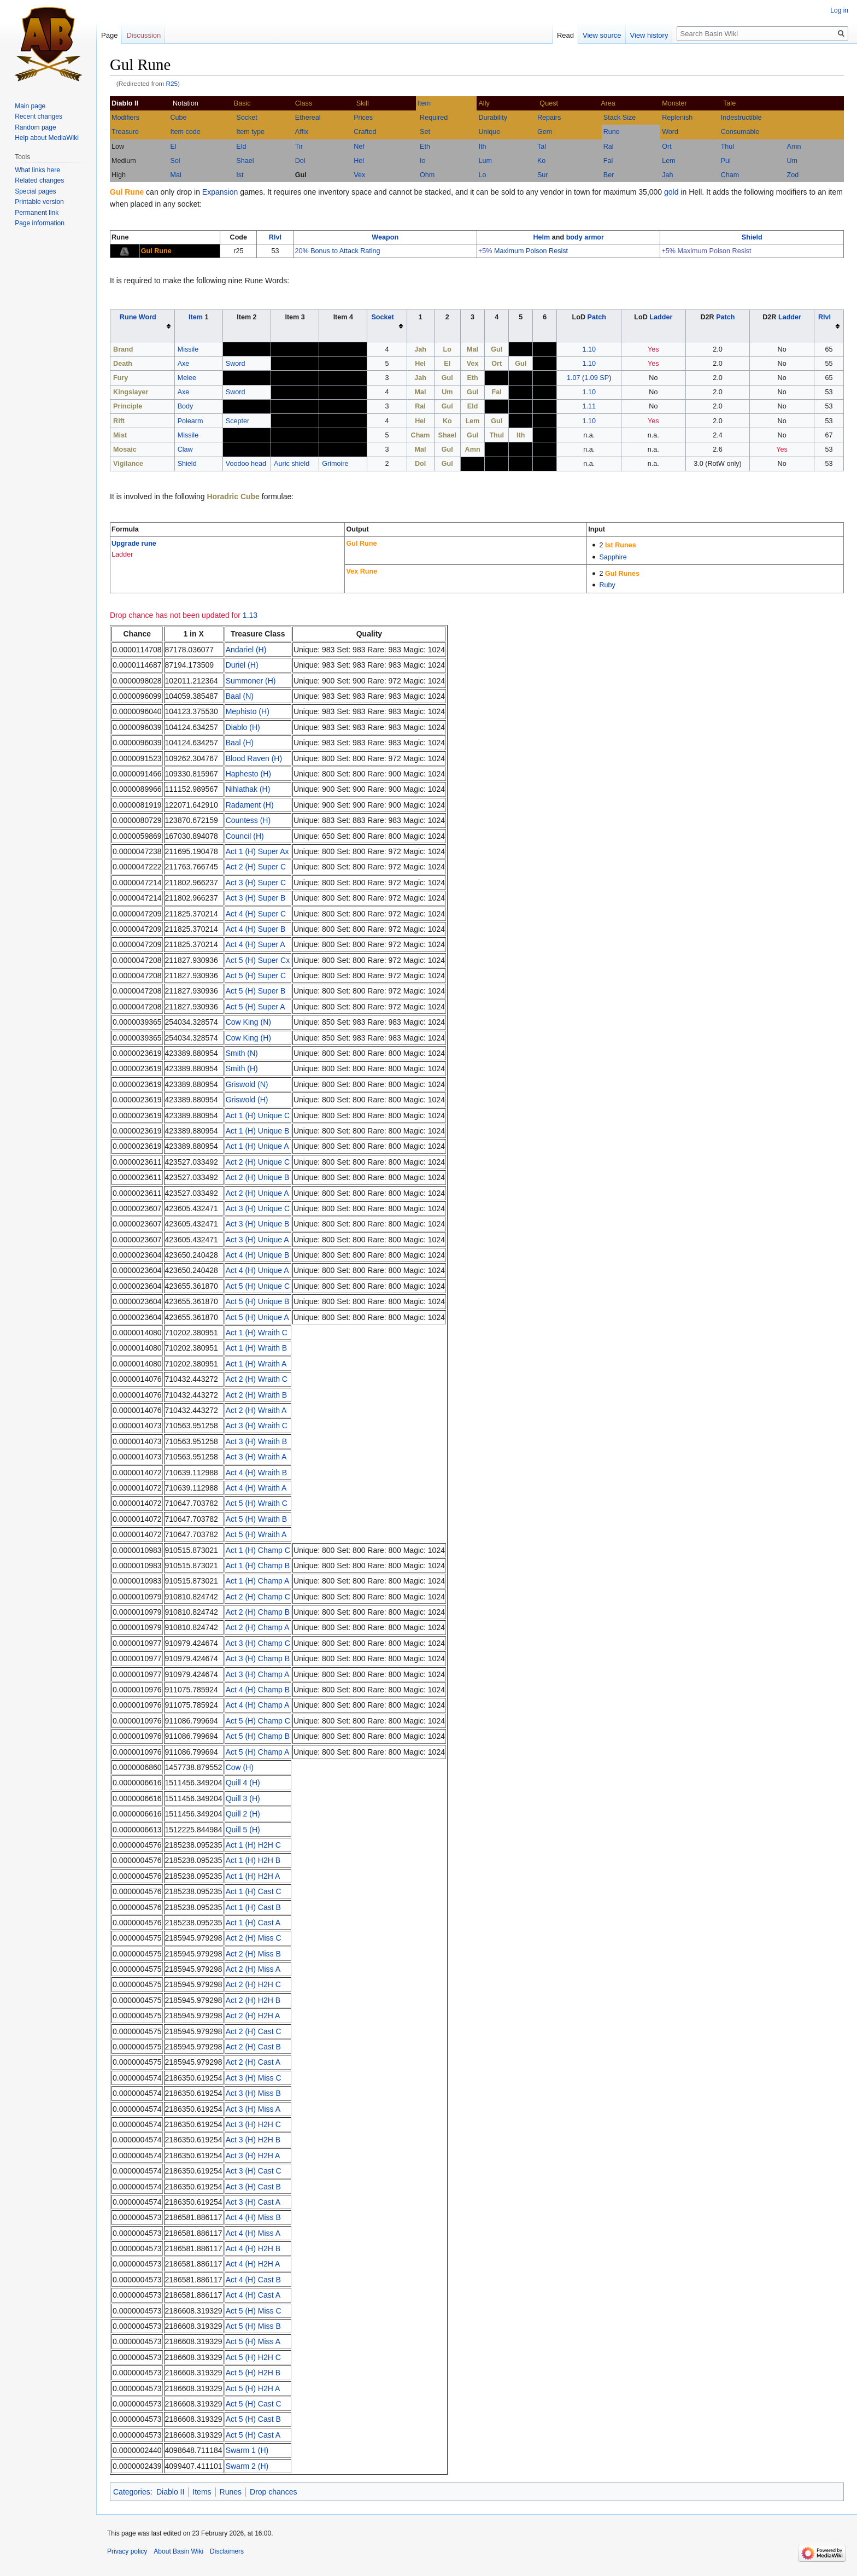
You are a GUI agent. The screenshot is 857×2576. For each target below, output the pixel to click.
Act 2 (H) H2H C (253, 1984)
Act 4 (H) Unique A (257, 1270)
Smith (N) (242, 1053)
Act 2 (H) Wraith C (256, 1379)
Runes (231, 2491)
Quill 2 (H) (243, 1813)
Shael (245, 161)
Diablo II (170, 2491)
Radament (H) (250, 805)
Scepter (237, 421)
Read (565, 35)
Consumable (740, 132)
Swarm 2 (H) (247, 2466)
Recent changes (38, 116)
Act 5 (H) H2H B (253, 2372)
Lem (669, 161)
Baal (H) (240, 742)
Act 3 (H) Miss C (253, 2077)
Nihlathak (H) (248, 789)
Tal (541, 146)
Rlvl (275, 237)
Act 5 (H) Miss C (253, 2310)
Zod (793, 175)
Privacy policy (127, 2551)
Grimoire (335, 464)
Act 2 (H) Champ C (258, 1596)
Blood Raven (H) (254, 758)
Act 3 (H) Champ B (258, 1658)
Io (423, 161)
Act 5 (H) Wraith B (256, 1519)
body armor (585, 237)
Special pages (35, 191)
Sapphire (612, 557)
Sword (235, 363)
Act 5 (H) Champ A (258, 1752)
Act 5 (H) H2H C (253, 2357)
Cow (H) (240, 1767)
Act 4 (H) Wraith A (256, 1487)
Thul (728, 146)
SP (604, 378)
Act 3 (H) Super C (256, 882)
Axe (184, 363)
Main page (30, 106)
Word (670, 132)
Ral (608, 146)
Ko (541, 161)
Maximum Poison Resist (531, 251)
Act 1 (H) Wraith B (256, 1348)
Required (434, 117)
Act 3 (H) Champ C (258, 1643)
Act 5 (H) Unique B (258, 1301)
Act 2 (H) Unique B (258, 1177)
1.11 (589, 406)
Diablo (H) (243, 727)
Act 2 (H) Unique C (258, 1162)
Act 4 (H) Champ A (258, 1705)
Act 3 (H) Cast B (253, 2186)
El (173, 146)
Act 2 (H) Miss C (253, 1938)
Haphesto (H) (248, 773)
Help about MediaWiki (47, 138)
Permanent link (36, 213)
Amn (794, 146)
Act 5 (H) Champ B (258, 1736)
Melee (187, 378)
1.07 (573, 378)
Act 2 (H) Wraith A (256, 1410)
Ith (482, 146)
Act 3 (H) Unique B (258, 1223)
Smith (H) (242, 1068)
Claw (185, 449)
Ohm (427, 175)
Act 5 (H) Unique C (258, 1286)
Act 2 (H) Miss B (253, 1953)
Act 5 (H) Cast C (253, 2403)
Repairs (549, 117)
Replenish (677, 117)
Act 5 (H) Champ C (258, 1720)
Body (185, 406)
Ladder (660, 317)
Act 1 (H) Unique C (258, 1115)
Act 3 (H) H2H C (253, 2124)
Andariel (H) (246, 649)
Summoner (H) (251, 680)
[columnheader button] (142, 326)
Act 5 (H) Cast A (253, 2435)
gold (671, 192)
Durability (492, 117)
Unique (489, 132)
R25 (172, 83)
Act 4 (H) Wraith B (256, 1472)
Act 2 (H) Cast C (253, 2031)
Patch (597, 317)
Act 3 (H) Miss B (253, 2093)
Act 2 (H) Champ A (258, 1627)
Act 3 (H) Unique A (257, 1239)
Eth (425, 146)
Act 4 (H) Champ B (258, 1689)
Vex (359, 175)
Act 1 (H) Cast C (253, 1891)
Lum (485, 161)
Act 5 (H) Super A (255, 1006)
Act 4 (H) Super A (255, 944)
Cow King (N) (248, 1022)
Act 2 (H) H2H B (253, 2000)
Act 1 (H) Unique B (258, 1130)
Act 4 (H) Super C (256, 913)
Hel (359, 161)
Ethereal (308, 117)
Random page (35, 127)
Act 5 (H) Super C (256, 975)
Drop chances (273, 2491)
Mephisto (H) (247, 711)
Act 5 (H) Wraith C (256, 1503)
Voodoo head (246, 464)
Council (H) (245, 836)
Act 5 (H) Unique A (257, 1317)
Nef (359, 146)
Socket (246, 117)
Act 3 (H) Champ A (258, 1674)
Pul (726, 161)
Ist (239, 175)
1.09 (591, 378)
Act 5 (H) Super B (256, 990)
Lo (482, 175)
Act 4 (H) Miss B (253, 2217)
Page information (39, 223)
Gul (301, 175)
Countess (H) (248, 820)
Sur (542, 175)
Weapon (385, 237)
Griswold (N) (247, 1084)
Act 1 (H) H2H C (253, 1845)
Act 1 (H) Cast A (253, 1922)
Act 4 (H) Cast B (253, 2279)
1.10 (589, 349)
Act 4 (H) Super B (256, 929)
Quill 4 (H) (243, 1782)
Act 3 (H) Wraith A (256, 1456)
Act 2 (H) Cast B (253, 2046)
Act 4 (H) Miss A (253, 2233)
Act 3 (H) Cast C (253, 2170)
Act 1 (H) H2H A (253, 1876)
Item (424, 103)
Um (792, 161)
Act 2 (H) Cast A (253, 2062)
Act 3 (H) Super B (256, 897)
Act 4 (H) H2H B (253, 2248)
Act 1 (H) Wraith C (256, 1332)
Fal (608, 161)
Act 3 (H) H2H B (253, 2139)
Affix (301, 132)
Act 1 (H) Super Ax (257, 851)
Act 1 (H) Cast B (253, 1907)
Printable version (39, 202)
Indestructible (741, 117)
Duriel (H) (242, 665)
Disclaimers (227, 2551)
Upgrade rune (133, 543)
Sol (175, 161)
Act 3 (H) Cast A (253, 2202)
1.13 (250, 615)
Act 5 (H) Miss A (253, 2341)
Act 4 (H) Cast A (253, 2295)
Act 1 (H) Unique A (257, 1146)
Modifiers (125, 117)
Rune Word (138, 317)
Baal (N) (240, 696)
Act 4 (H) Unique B (258, 1255)
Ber (608, 175)
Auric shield (291, 464)
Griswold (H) (247, 1099)
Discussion (143, 35)
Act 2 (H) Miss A (253, 1969)
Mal (175, 175)
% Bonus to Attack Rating (341, 251)
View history (649, 35)
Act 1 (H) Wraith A (256, 1363)
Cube (178, 117)
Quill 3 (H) (243, 1798)
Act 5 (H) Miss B (253, 2326)
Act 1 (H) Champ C (258, 1550)
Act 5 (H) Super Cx (258, 960)
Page (109, 35)
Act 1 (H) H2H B (253, 1860)
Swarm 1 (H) (247, 2450)
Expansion (220, 192)
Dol (300, 161)
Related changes (39, 180)
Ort (667, 146)
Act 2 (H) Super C (256, 866)
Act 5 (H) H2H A (253, 2388)
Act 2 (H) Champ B (258, 1612)
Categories (131, 2491)
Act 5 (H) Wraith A (256, 1534)
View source (602, 35)
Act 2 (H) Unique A (257, 1193)
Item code (185, 132)
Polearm (190, 421)
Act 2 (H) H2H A (253, 2015)
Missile (188, 349)
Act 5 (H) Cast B (253, 2419)
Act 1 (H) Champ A (258, 1580)
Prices (363, 117)
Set (425, 132)
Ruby (607, 585)
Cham (730, 175)
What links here (37, 170)
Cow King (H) (248, 1037)
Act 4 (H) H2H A (253, 2263)
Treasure (125, 132)
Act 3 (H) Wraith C (256, 1425)
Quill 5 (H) (243, 1829)
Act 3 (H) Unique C (258, 1208)
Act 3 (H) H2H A (253, 2155)
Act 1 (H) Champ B (258, 1565)
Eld (241, 146)
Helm (541, 237)
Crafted (365, 132)
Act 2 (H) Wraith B (256, 1395)
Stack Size (619, 117)
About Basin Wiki (178, 2551)
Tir (299, 146)
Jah (667, 175)
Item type (250, 132)
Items (201, 2491)
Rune (611, 132)
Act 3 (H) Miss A (253, 2109)
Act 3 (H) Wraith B (256, 1441)
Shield (752, 237)
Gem (544, 132)
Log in (839, 10)
